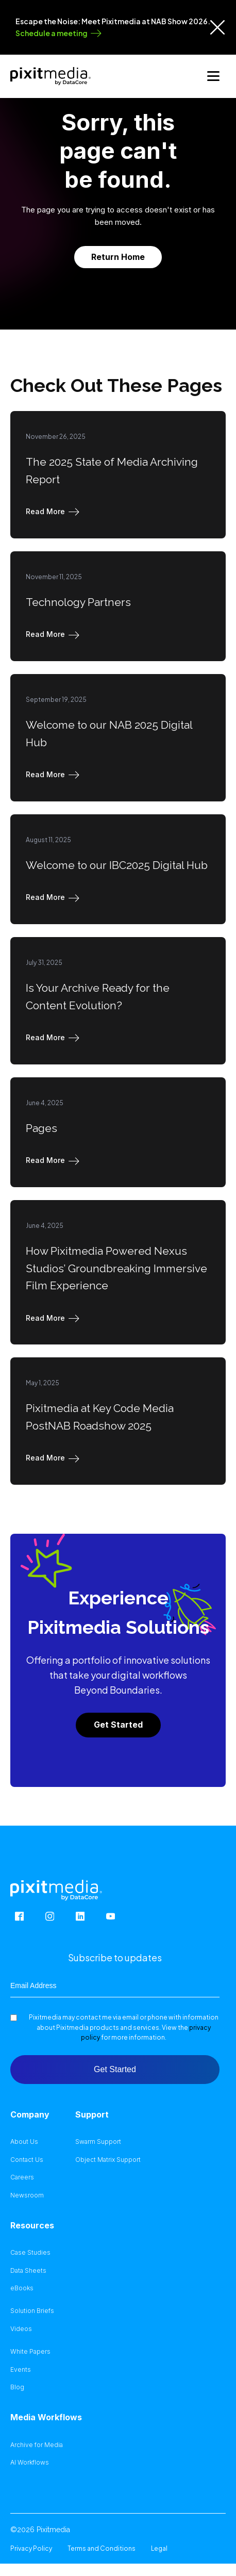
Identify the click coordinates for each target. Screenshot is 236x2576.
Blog (17, 2387)
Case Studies (30, 2252)
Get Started (118, 1724)
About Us (24, 2141)
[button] (54, 511)
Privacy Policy (31, 2548)
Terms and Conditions (102, 2548)
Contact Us (26, 2159)
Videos (21, 2329)
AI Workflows (29, 2462)
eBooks (21, 2288)
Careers (22, 2177)
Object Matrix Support (108, 2159)
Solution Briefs (32, 2311)
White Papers (30, 2351)
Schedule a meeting (51, 33)
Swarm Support (98, 2141)
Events (20, 2369)
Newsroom (27, 2195)
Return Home (118, 257)
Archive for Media (36, 2445)
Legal (159, 2548)
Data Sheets (28, 2270)
